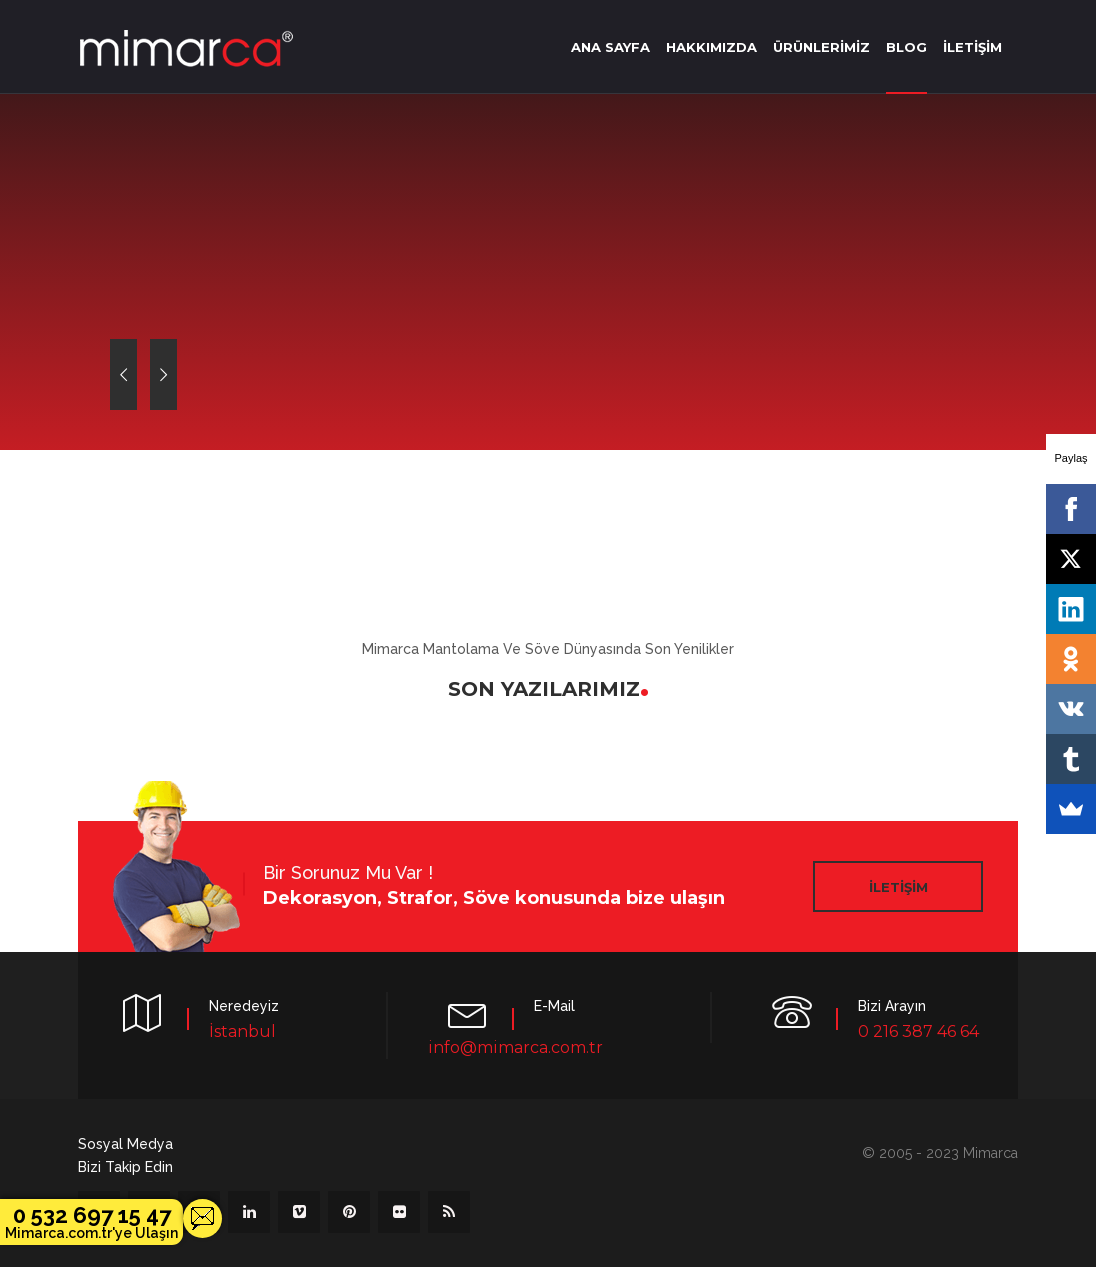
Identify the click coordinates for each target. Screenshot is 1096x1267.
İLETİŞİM (972, 47)
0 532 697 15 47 (91, 1222)
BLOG (906, 47)
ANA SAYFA (610, 47)
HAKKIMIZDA (711, 47)
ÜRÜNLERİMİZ (821, 47)
